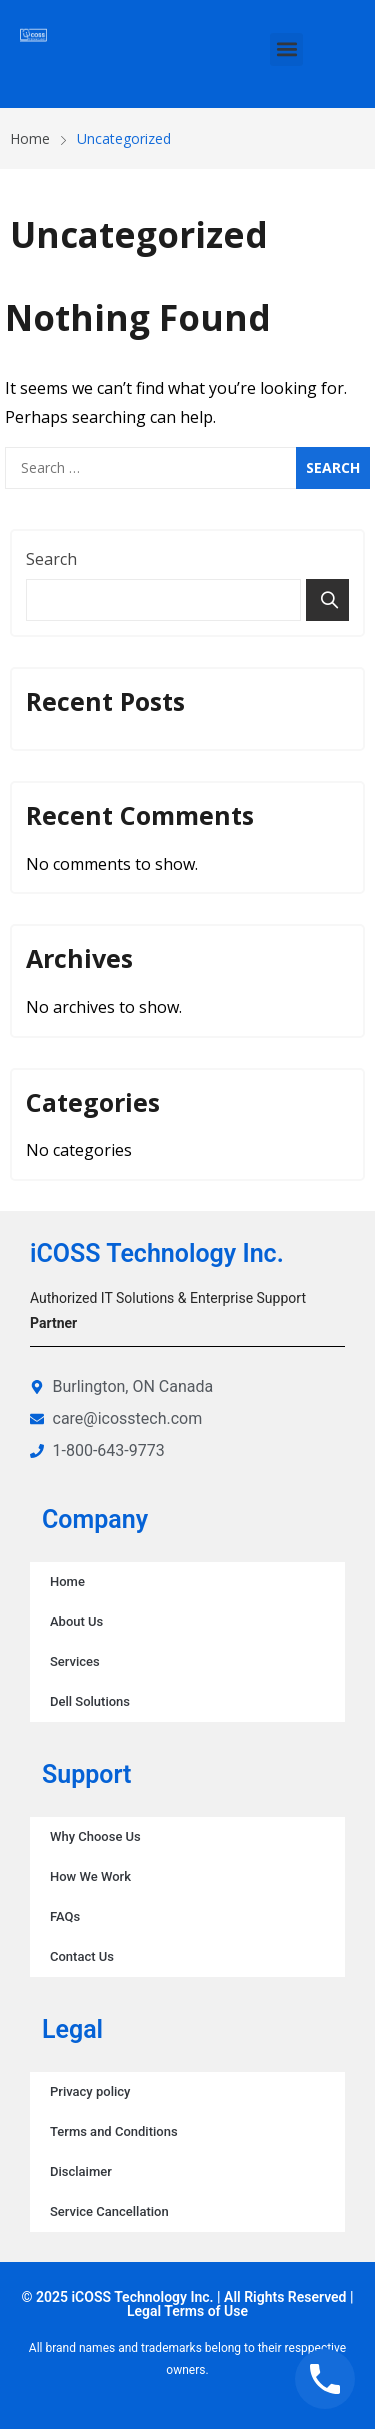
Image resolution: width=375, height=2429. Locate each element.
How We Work (90, 1876)
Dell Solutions (90, 1701)
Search (51, 559)
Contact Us (82, 1956)
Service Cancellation (109, 2211)
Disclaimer (81, 2171)
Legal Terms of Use (187, 2311)
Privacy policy (90, 2091)
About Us (76, 1621)
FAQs (65, 1916)
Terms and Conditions (114, 2131)
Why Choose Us (95, 1836)
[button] (286, 49)
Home (67, 1581)
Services (75, 1661)
